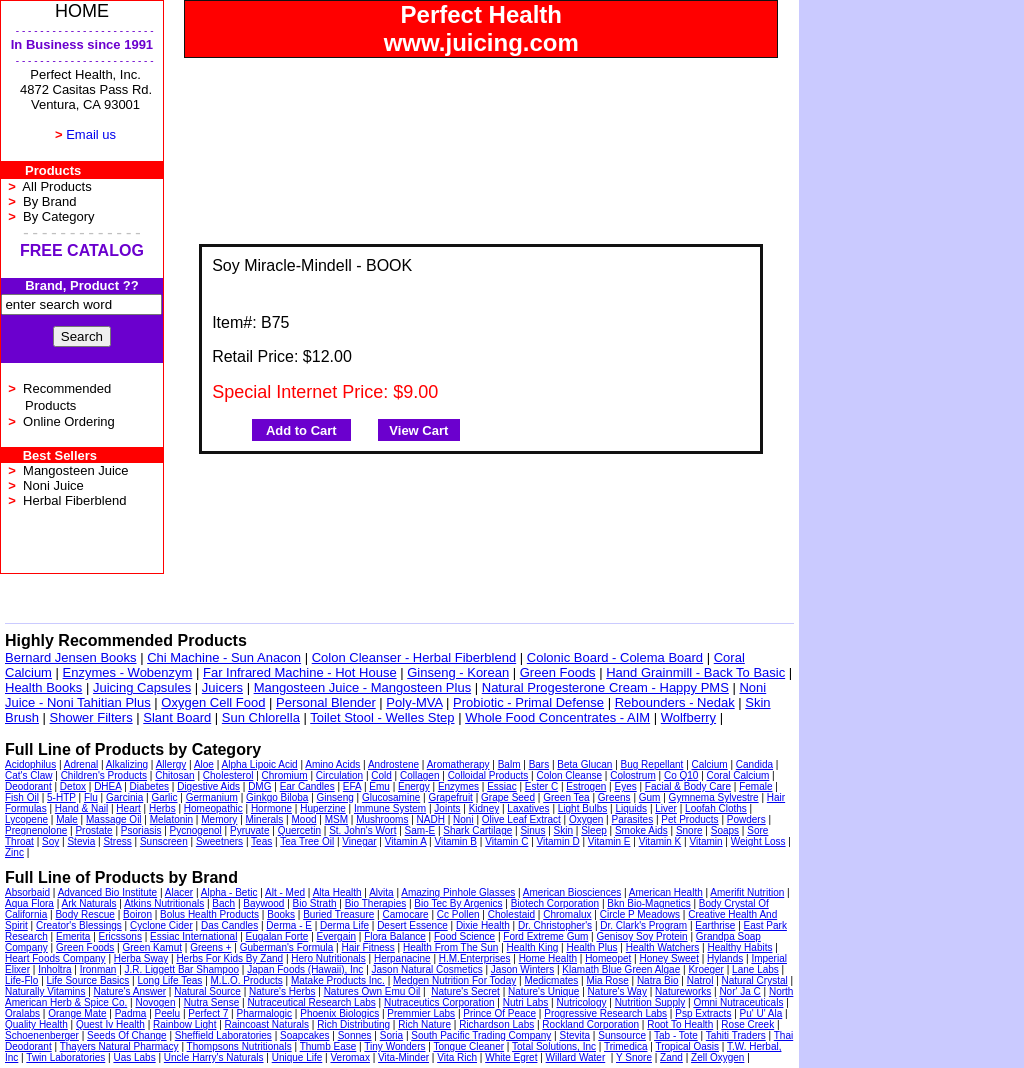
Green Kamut (152, 947)
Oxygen (586, 819)
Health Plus (591, 947)
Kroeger (706, 969)
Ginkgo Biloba (277, 797)
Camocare (405, 914)
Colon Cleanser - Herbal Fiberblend (414, 657)
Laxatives (528, 808)
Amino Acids (332, 764)
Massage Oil (114, 819)
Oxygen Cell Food (213, 702)
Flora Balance (395, 936)
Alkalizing (127, 764)
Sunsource (622, 1035)
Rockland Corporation (590, 1024)
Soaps (725, 830)
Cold (381, 775)
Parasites (633, 819)
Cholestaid (511, 914)
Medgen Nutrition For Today (454, 980)
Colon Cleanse (569, 775)
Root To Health (680, 1024)
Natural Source (207, 991)
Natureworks (683, 991)
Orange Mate (77, 1013)
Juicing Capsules (142, 687)
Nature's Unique (543, 991)
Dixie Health (483, 925)
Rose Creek (747, 1024)
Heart (128, 808)
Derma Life (344, 925)
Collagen (419, 775)
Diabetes (149, 786)
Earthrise (715, 925)
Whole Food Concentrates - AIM (557, 717)
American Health (666, 892)
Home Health (548, 958)
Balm (509, 764)
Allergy (171, 764)
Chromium (285, 775)
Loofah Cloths (716, 808)
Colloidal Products (488, 775)
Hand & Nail (81, 808)
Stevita (575, 1035)
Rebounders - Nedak (675, 702)
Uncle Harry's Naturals (214, 1057)
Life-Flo (21, 980)
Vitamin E (609, 841)
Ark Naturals (89, 903)
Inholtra (54, 969)
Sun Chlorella (261, 717)
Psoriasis (141, 830)
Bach (223, 903)
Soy (50, 841)
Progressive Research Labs (605, 1013)
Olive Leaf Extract (521, 819)
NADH (431, 819)
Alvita (381, 892)
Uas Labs (134, 1057)
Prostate (93, 830)
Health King (533, 947)
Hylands (725, 958)
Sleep (594, 830)
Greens (614, 797)
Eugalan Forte (277, 936)
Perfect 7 (208, 1013)
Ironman (98, 969)
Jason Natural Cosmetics (427, 969)
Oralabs (22, 1013)
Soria (391, 1035)
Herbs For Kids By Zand (229, 958)
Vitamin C (506, 841)
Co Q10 (681, 775)
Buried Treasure (338, 914)
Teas (261, 841)
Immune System (390, 808)
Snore (689, 830)
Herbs (162, 808)
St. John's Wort (362, 830)
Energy (414, 786)
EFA (352, 786)
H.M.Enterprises (475, 958)
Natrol (700, 980)
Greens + (210, 947)
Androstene (393, 764)
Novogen (155, 1002)
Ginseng (335, 797)
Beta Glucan (584, 764)
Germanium (212, 797)
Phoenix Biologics (339, 1013)
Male (67, 819)
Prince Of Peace (499, 1013)
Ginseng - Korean (458, 672)
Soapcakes (304, 1035)
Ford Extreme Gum (545, 936)
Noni (463, 819)
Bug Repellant (652, 764)
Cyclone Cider (161, 925)
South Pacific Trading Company (481, 1035)
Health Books (43, 687)
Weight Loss (758, 841)
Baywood (263, 903)
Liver (666, 808)
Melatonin (171, 819)
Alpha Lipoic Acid (260, 764)
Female (755, 786)
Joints (447, 808)
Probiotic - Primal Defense (528, 702)
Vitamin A (406, 841)
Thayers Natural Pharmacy (119, 1046)
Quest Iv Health (110, 1024)
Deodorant (28, 786)
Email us (91, 134)
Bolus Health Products (209, 914)
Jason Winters (522, 969)
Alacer (179, 892)
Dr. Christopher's (555, 925)
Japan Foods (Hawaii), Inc (305, 969)
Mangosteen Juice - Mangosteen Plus (363, 687)
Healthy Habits (739, 947)
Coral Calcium (738, 775)
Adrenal (81, 764)
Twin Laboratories (65, 1057)
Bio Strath (315, 903)
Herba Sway (141, 958)
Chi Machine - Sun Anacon (224, 657)
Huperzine (323, 808)
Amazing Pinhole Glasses (458, 892)
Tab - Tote (676, 1035)
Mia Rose (607, 980)
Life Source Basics (88, 980)
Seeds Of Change (127, 1035)
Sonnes (355, 1035)
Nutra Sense (212, 1002)
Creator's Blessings (79, 925)
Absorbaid (27, 892)
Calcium (710, 764)
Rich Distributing (353, 1024)
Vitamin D (558, 841)
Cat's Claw (28, 775)
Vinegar (359, 841)
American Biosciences (572, 892)
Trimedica (626, 1046)
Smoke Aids (641, 830)
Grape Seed (508, 797)
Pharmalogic (264, 1013)
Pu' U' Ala (761, 1013)
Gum (650, 797)
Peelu (168, 1013)
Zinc (14, 852)
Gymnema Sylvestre (714, 797)
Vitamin (705, 841)
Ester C (541, 786)
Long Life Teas (170, 980)
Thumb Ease (328, 1046)
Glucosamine (391, 797)
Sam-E (420, 830)
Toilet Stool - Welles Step (382, 717)
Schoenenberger (42, 1035)
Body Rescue (84, 914)
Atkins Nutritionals (164, 903)
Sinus (532, 830)
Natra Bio (658, 980)
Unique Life (297, 1057)
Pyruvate (249, 830)
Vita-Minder (403, 1057)
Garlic (164, 797)
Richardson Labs (496, 1024)
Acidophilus (30, 764)
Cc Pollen (458, 914)
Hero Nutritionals (328, 958)
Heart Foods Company (55, 958)
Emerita (73, 936)
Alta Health (337, 892)
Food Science (464, 936)
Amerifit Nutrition (747, 892)
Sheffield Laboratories (223, 1035)
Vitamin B (455, 841)
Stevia (81, 841)
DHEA (107, 786)
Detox (73, 786)
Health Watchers (663, 947)
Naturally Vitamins (45, 991)
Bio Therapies (376, 903)
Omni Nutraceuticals (738, 1002)
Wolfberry (688, 717)
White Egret (511, 1057)
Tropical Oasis (687, 1046)
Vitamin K (660, 841)
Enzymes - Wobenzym (128, 672)
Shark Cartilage (477, 830)
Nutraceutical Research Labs (311, 1002)
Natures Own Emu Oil (372, 991)
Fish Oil (22, 797)
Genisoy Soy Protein (642, 936)
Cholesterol (228, 775)
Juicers (222, 687)
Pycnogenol (196, 830)
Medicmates (551, 980)
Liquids (631, 808)
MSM (336, 819)
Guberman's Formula (287, 947)
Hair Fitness (367, 947)
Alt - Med (285, 892)
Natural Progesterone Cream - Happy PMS (605, 687)
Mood (303, 819)
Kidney (484, 808)
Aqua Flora (29, 903)
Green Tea (566, 797)
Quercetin (299, 830)
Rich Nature (424, 1024)
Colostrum (633, 775)
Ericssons (120, 936)
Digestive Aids (208, 786)
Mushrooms (382, 819)
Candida (754, 764)
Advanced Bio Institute (108, 892)
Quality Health (36, 1024)
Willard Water (576, 1057)
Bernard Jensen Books (71, 657)
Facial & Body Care (688, 786)
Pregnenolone (36, 830)
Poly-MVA (414, 702)
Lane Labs (755, 969)
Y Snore (634, 1057)
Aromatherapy (458, 764)
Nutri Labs (526, 1002)
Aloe (204, 764)
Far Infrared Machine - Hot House (300, 672)
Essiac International (193, 936)
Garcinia (124, 797)
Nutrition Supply (650, 1002)
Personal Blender (326, 702)
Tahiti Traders (736, 1035)
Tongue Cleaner (468, 1046)
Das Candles (229, 925)
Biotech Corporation (555, 903)
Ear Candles (307, 786)
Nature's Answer (130, 991)
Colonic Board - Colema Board (615, 657)
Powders (746, 819)
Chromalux (567, 914)
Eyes (625, 786)
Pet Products (689, 819)
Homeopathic (213, 808)
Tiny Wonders (394, 1046)
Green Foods (558, 672)
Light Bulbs (582, 808)
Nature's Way (617, 991)
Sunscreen (164, 841)
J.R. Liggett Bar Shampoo (182, 969)
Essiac (501, 786)
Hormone (271, 808)
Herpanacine (402, 958)
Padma (131, 1013)
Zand (671, 1057)
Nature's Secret (465, 991)
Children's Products (104, 775)
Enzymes (458, 786)
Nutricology (581, 1002)
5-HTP (61, 797)
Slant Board (177, 717)
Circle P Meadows (640, 914)
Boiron (137, 914)
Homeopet (608, 958)
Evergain (336, 936)
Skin (563, 830)
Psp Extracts (703, 1013)
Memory (219, 819)
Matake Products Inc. (338, 980)
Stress (117, 841)
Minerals (265, 819)
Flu (91, 797)
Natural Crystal (755, 980)
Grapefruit (450, 797)
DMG (259, 786)
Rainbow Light (184, 1024)
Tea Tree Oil (307, 841)
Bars (539, 764)
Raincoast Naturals (267, 1024)
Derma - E (289, 925)
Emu (379, 786)
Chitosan (174, 775)
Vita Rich (457, 1057)
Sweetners (219, 841)
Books (281, 914)
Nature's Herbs (282, 991)
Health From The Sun (450, 947)
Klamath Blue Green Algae (621, 969)
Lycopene (26, 819)
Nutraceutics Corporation (439, 1002)
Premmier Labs (421, 1013)
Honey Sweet (668, 958)
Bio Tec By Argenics (458, 903)
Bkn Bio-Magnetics (648, 903)
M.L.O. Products (247, 980)
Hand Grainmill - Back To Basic (695, 672)
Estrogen (586, 786)
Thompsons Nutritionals (239, 1046)
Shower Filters (91, 717)
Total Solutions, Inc (554, 1046)
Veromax (349, 1057)
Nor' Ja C (739, 991)
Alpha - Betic (229, 892)
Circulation (339, 775)
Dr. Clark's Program (643, 925)
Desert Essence (412, 925)
